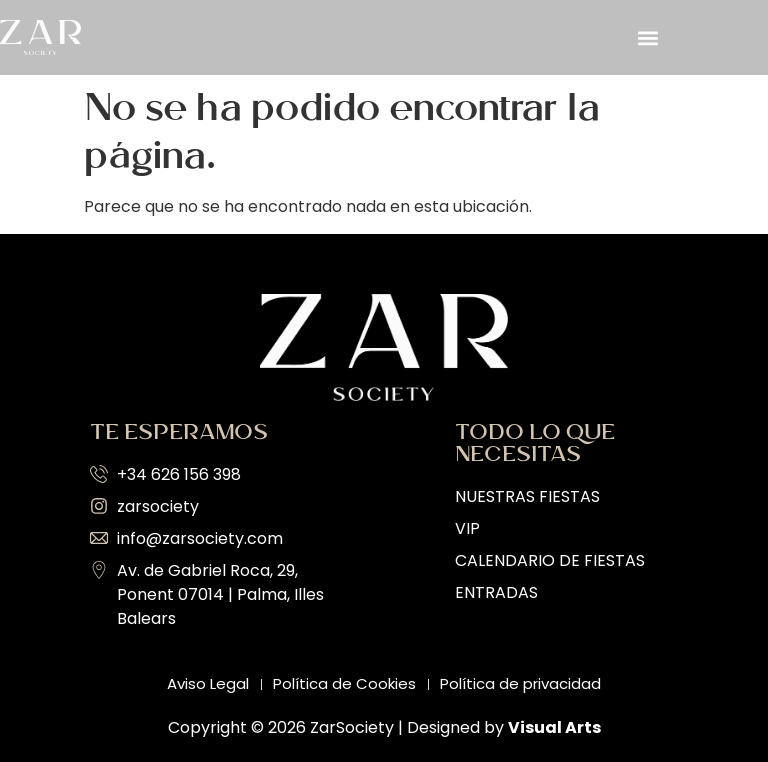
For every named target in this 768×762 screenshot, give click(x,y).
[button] (647, 37)
